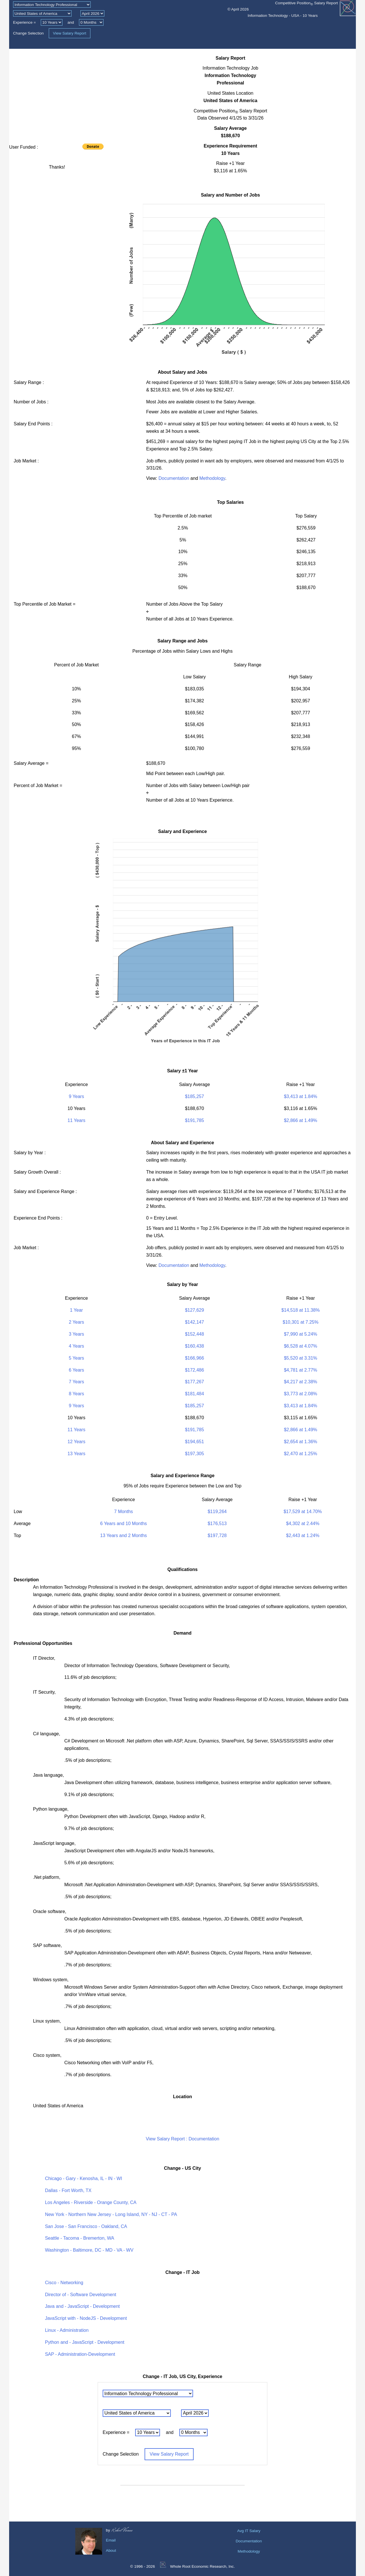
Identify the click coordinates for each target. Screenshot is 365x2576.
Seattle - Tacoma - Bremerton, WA (79, 2238)
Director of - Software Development (80, 2294)
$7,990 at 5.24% (300, 1334)
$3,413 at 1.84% (300, 1096)
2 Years (76, 1322)
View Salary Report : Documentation (182, 2138)
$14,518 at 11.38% (300, 1310)
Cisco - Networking (64, 2282)
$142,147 (194, 1322)
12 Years (76, 1441)
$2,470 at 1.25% (300, 1453)
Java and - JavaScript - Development (82, 2306)
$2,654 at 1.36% (300, 1441)
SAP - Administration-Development (80, 2354)
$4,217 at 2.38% (300, 1381)
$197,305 (194, 1453)
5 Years (76, 1358)
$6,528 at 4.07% (300, 1346)
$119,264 (217, 1511)
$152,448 (194, 1334)
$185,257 (194, 1096)
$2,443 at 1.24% (302, 1535)
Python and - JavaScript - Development (84, 2342)
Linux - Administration (67, 2330)
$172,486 (194, 1370)
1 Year (76, 1310)
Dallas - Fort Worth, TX (68, 2190)
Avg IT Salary (248, 2531)
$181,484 (194, 1393)
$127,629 (194, 1310)
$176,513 (217, 1523)
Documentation (174, 478)
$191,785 (194, 1120)
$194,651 (194, 1441)
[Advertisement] (57, 94)
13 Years (76, 1453)
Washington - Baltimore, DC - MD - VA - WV (89, 2250)
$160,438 (194, 1346)
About (111, 2550)
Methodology (212, 478)
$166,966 (194, 1358)
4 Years (76, 1346)
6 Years (76, 1370)
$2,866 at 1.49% (300, 1120)
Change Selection (28, 33)
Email (110, 2540)
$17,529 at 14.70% (302, 1511)
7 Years (76, 1381)
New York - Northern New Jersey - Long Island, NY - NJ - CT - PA (111, 2214)
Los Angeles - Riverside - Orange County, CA (91, 2202)
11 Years (76, 1120)
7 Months (123, 1511)
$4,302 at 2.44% (302, 1523)
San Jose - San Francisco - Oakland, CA (86, 2226)
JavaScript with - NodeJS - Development (86, 2318)
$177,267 (194, 1381)
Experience (23, 22)
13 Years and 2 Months (123, 1535)
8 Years (76, 1393)
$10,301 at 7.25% (300, 1322)
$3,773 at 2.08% (300, 1393)
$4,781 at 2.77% (300, 1370)
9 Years (76, 1096)
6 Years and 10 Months (123, 1523)
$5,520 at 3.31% (300, 1358)
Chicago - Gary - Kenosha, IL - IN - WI (83, 2178)
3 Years (76, 1334)
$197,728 (217, 1535)
